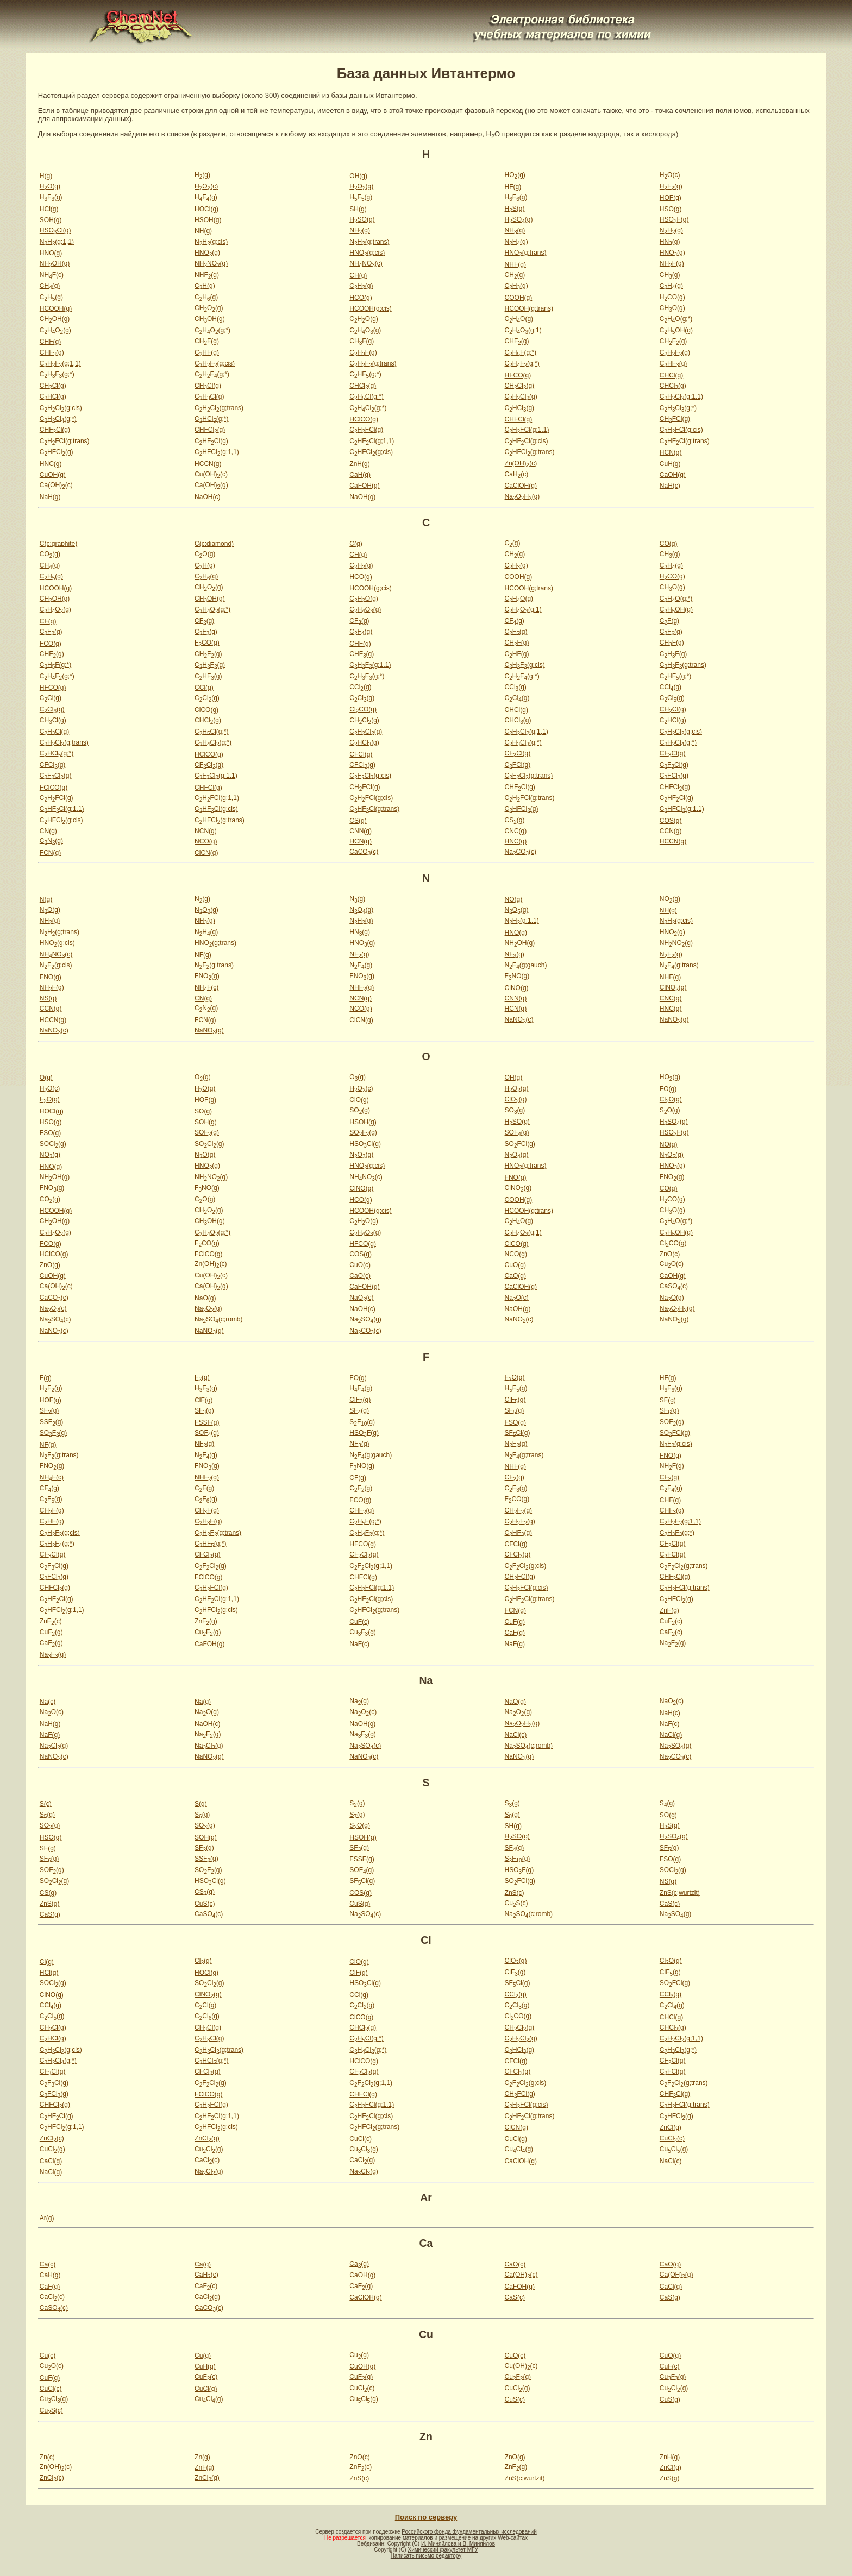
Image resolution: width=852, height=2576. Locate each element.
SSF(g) (52, 1422)
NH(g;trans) (369, 241)
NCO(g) (206, 841)
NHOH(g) (55, 263)
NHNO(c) (365, 263)
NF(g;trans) (214, 965)
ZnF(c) (51, 1621)
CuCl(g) (516, 2139)
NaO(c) (361, 1297)
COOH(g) (518, 297)
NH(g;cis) (211, 241)
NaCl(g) (671, 1735)
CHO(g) (209, 308)
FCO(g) (50, 643)
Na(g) (203, 1701)
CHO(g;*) (676, 319)
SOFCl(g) (520, 1144)
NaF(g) (515, 1644)
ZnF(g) (669, 1610)
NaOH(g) (362, 497)
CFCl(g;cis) (370, 775)
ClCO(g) (206, 710)
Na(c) (47, 1701)
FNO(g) (50, 977)
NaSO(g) (365, 1319)
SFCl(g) (517, 1433)
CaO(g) (515, 1276)
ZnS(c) (514, 1893)
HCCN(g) (208, 464)
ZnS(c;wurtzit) (680, 1893)
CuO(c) (360, 1265)
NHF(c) (52, 275)
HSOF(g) (674, 219)
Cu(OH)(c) (211, 474)
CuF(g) (515, 1622)
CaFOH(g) (364, 485)
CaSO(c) (674, 1286)
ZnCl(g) (670, 2127)
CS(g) (357, 820)
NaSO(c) (55, 1319)
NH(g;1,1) (57, 241)
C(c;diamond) (214, 543)
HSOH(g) (208, 220)
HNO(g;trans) (526, 252)
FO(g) (668, 1089)
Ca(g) (203, 2264)
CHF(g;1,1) (60, 363)
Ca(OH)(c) (56, 485)
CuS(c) (205, 1903)
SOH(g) (51, 220)
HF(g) (513, 187)
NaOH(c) (207, 497)
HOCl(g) (206, 209)
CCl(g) (204, 687)
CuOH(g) (53, 474)
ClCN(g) (206, 852)
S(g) (201, 1803)
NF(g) (203, 955)
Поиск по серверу (426, 2517)
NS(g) (48, 998)
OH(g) (358, 176)
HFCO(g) (518, 375)
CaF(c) (671, 1632)
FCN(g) (50, 852)
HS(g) (515, 208)
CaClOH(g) (521, 485)
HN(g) (670, 241)
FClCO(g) (53, 787)
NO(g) (514, 899)
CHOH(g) (55, 319)
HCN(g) (671, 452)
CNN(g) (360, 831)
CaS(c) (670, 1903)
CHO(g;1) (523, 330)
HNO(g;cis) (367, 252)
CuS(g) (359, 1903)
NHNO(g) (211, 263)
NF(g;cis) (56, 965)
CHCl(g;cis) (61, 408)
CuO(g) (515, 1265)
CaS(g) (50, 1914)
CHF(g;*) (520, 352)
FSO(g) (50, 1133)
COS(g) (671, 820)
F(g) (46, 1378)
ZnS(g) (50, 1903)
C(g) (355, 543)
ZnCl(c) (52, 2138)
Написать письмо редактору (426, 2556)
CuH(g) (670, 464)
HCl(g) (49, 209)
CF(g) (48, 621)
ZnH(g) (359, 464)
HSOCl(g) (55, 230)
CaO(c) (360, 1276)
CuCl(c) (360, 2139)
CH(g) (358, 275)
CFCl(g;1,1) (216, 775)
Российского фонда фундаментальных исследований (469, 2532)
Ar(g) (47, 2218)
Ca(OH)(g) (211, 485)
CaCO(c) (363, 851)
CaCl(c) (207, 2160)
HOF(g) (670, 197)
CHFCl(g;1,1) (527, 429)
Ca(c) (47, 2264)
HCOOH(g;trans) (529, 308)
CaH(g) (360, 474)
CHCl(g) (671, 375)
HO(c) (670, 175)
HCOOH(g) (56, 308)
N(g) (46, 899)
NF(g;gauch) (526, 965)
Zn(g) (202, 2457)
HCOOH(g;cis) (370, 308)
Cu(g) (203, 2355)
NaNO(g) (674, 1019)
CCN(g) (671, 831)
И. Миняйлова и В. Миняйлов (458, 2544)
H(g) (46, 176)
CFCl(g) (360, 754)
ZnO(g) (50, 1265)
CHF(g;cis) (215, 363)
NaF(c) (359, 1644)
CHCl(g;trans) (219, 408)
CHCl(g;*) (366, 396)
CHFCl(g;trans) (65, 441)
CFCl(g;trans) (529, 775)
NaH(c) (670, 485)
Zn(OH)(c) (521, 463)
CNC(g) (516, 831)
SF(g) (668, 1400)
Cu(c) (47, 2355)
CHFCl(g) (518, 419)
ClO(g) (358, 1100)
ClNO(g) (517, 988)
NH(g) (203, 231)
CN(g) (48, 831)
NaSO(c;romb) (218, 1319)
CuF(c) (359, 1622)
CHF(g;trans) (372, 363)
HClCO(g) (363, 419)
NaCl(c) (516, 1735)
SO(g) (203, 1111)
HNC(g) (51, 464)
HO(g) (515, 175)
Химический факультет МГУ (443, 2550)
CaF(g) (515, 1632)
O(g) (46, 1077)
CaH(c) (517, 474)
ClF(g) (203, 1400)
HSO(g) (671, 209)
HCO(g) (360, 297)
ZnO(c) (670, 1254)
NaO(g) (205, 1298)
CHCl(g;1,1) (681, 396)
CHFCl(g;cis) (681, 429)
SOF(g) (207, 1132)
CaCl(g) (51, 2161)
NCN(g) (206, 831)
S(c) (46, 1803)
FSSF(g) (207, 1422)
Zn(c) (47, 2457)
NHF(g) (515, 264)
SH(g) (357, 209)
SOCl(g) (53, 1144)
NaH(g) (50, 497)
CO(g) (669, 543)
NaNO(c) (519, 1019)
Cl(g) (47, 1962)
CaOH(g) (673, 474)
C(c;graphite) (58, 543)
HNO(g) (51, 253)
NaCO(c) (520, 851)
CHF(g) (50, 341)
